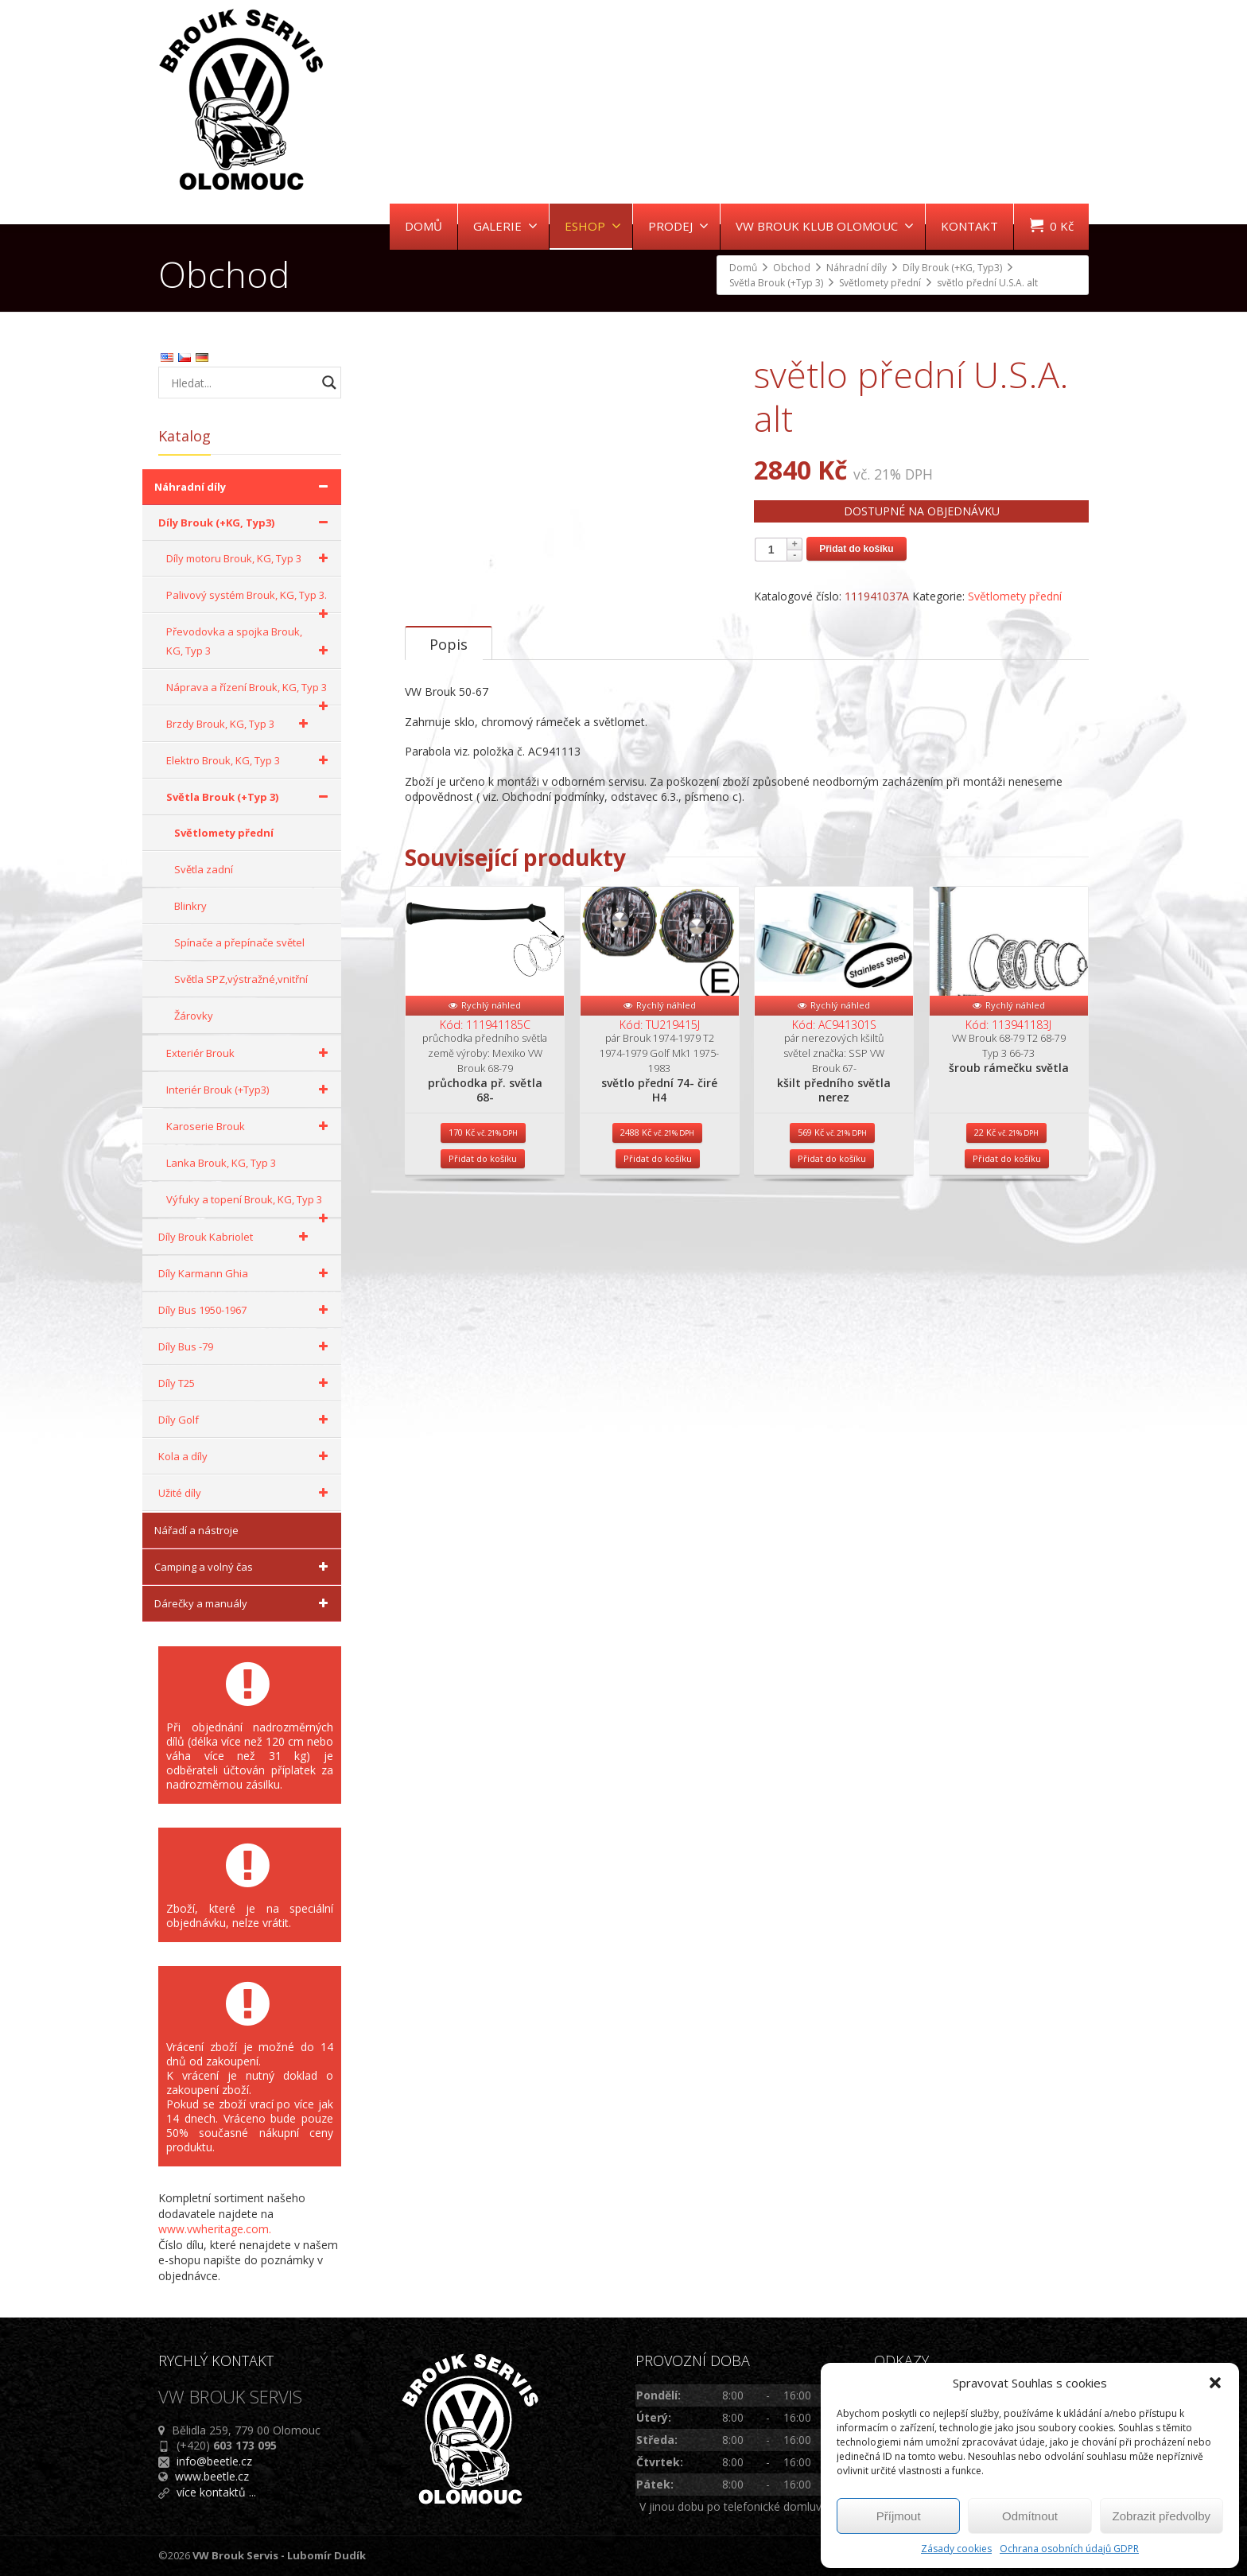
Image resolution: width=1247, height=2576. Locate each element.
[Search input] (242, 382)
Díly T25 (245, 1383)
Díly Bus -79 (245, 1346)
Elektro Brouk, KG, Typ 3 (249, 760)
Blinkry (190, 906)
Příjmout (898, 2516)
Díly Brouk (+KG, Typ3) (245, 522)
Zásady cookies (956, 2548)
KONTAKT (969, 226)
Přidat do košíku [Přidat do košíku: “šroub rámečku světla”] (1007, 1321)
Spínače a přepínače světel (239, 942)
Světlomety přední (1015, 596)
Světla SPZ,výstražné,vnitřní (241, 979)
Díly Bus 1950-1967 (245, 1309)
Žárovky (193, 1015)
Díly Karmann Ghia (245, 1273)
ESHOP (593, 226)
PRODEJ (678, 226)
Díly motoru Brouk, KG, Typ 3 (249, 558)
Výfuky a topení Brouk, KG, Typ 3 (249, 1205)
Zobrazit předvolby (1161, 2516)
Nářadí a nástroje (196, 1530)
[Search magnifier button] (329, 382)
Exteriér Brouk (249, 1053)
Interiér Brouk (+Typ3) (249, 1089)
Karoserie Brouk (249, 1126)
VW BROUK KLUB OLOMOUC (825, 226)
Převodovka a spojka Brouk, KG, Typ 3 (249, 642)
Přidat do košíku (856, 548)
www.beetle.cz (212, 2476)
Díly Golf (245, 1419)
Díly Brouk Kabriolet (235, 1236)
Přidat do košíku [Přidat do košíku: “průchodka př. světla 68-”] (483, 1321)
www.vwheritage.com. (214, 2228)
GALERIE (505, 226)
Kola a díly (245, 1456)
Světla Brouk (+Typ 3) (249, 796)
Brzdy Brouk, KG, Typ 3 (239, 723)
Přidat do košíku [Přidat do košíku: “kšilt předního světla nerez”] (832, 1321)
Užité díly (245, 1492)
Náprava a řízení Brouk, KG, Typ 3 (249, 692)
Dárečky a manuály (243, 1603)
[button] (1215, 2383)
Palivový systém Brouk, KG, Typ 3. (249, 600)
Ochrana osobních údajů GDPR (1069, 2548)
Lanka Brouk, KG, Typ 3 (221, 1163)
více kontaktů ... (216, 2492)
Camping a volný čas (243, 1566)
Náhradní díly (243, 486)
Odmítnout (1030, 2516)
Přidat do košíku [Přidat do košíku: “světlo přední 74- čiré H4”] (658, 1321)
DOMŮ (423, 226)
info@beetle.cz (214, 2461)
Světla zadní (203, 869)
